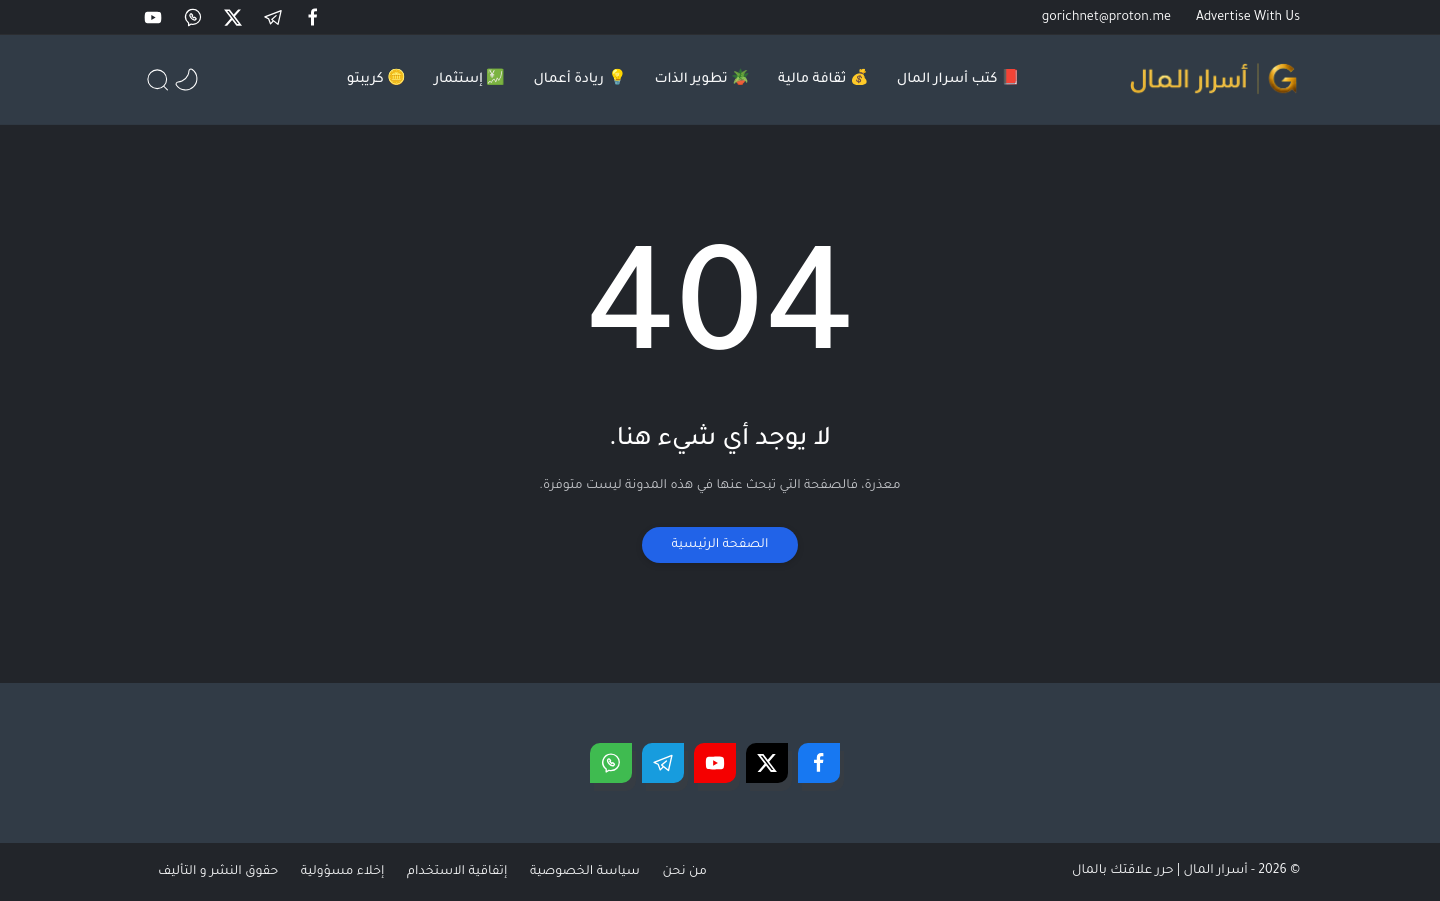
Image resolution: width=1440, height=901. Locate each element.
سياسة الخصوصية (599, 872)
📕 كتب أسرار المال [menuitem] (958, 79)
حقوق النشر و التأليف (225, 872)
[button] (315, 17)
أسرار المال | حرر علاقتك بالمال (1160, 871)
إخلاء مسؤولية (352, 872)
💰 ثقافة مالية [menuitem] (823, 79)
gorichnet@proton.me (1106, 18)
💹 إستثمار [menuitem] (469, 79)
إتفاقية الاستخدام (469, 872)
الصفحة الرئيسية (720, 545)
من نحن (701, 872)
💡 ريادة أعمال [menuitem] (579, 79)
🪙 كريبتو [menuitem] (376, 79)
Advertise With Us (1248, 18)
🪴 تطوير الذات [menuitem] (703, 79)
